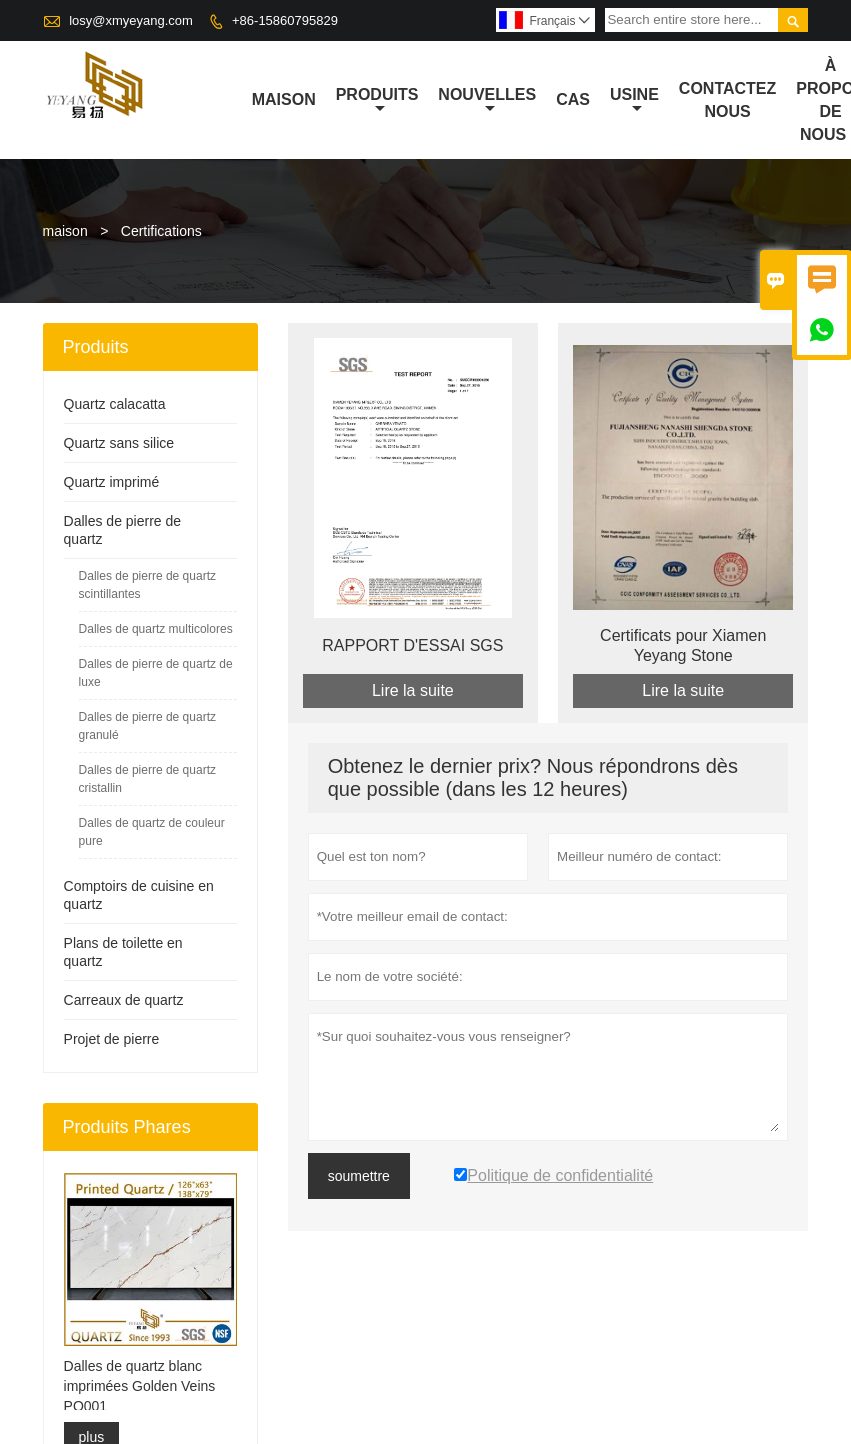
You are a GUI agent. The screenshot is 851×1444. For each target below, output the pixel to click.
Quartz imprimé (112, 482)
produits (377, 101)
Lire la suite (413, 690)
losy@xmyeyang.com (131, 20)
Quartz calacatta (115, 404)
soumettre (359, 1176)
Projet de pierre (112, 1039)
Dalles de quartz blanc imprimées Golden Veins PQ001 (140, 1386)
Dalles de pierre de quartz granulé (147, 726)
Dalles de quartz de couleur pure (152, 832)
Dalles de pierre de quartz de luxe (156, 673)
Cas (573, 99)
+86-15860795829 (285, 20)
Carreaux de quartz (124, 1000)
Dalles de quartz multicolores (156, 629)
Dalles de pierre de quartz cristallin (147, 779)
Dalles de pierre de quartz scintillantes (147, 585)
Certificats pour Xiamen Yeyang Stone (683, 645)
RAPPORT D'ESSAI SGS (412, 645)
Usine (634, 101)
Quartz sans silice (119, 443)
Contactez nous (727, 100)
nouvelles (487, 101)
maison (284, 99)
